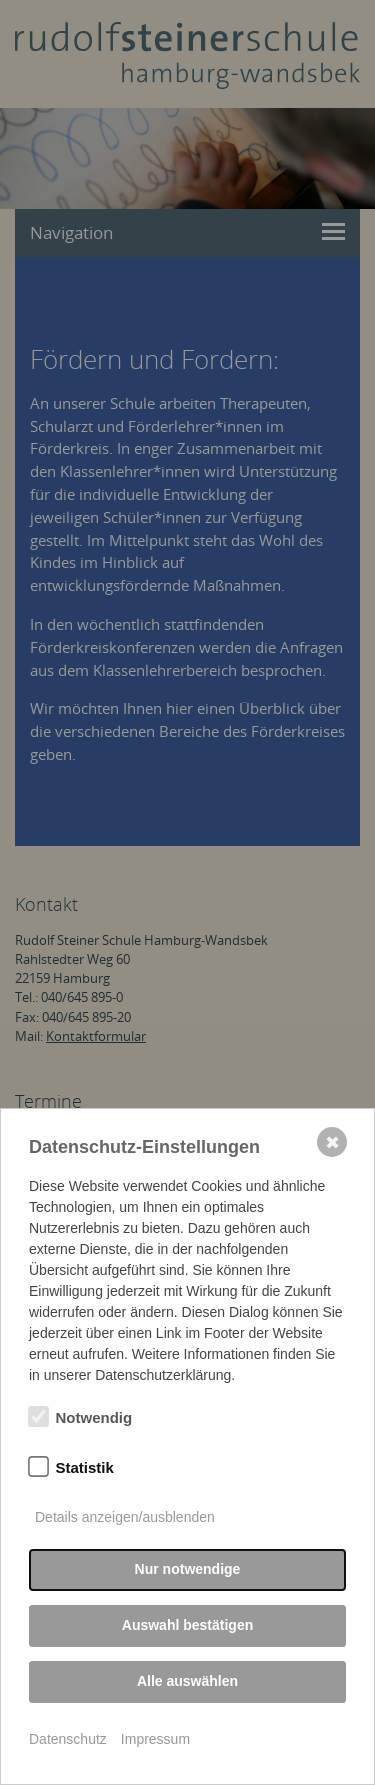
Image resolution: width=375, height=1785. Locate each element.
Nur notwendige (188, 1569)
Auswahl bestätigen (187, 1625)
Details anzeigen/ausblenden (125, 1517)
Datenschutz (68, 1739)
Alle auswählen (187, 1681)
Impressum (155, 1739)
